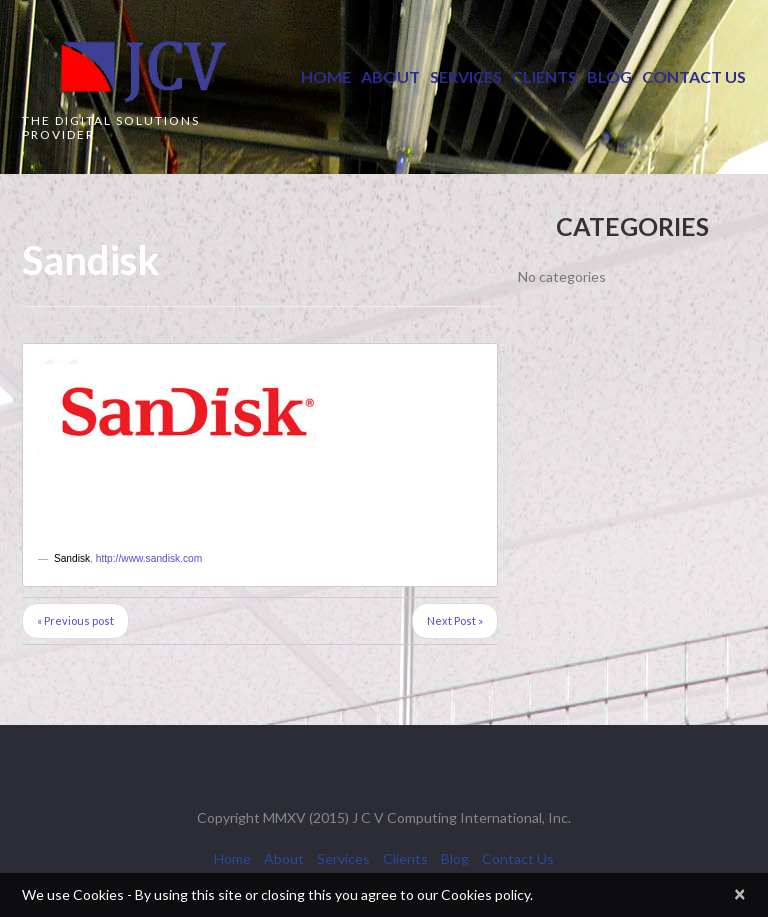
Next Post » (455, 620)
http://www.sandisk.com (149, 558)
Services (466, 76)
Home (326, 76)
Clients (544, 76)
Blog (609, 76)
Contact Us (694, 76)
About (390, 76)
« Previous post (75, 620)
